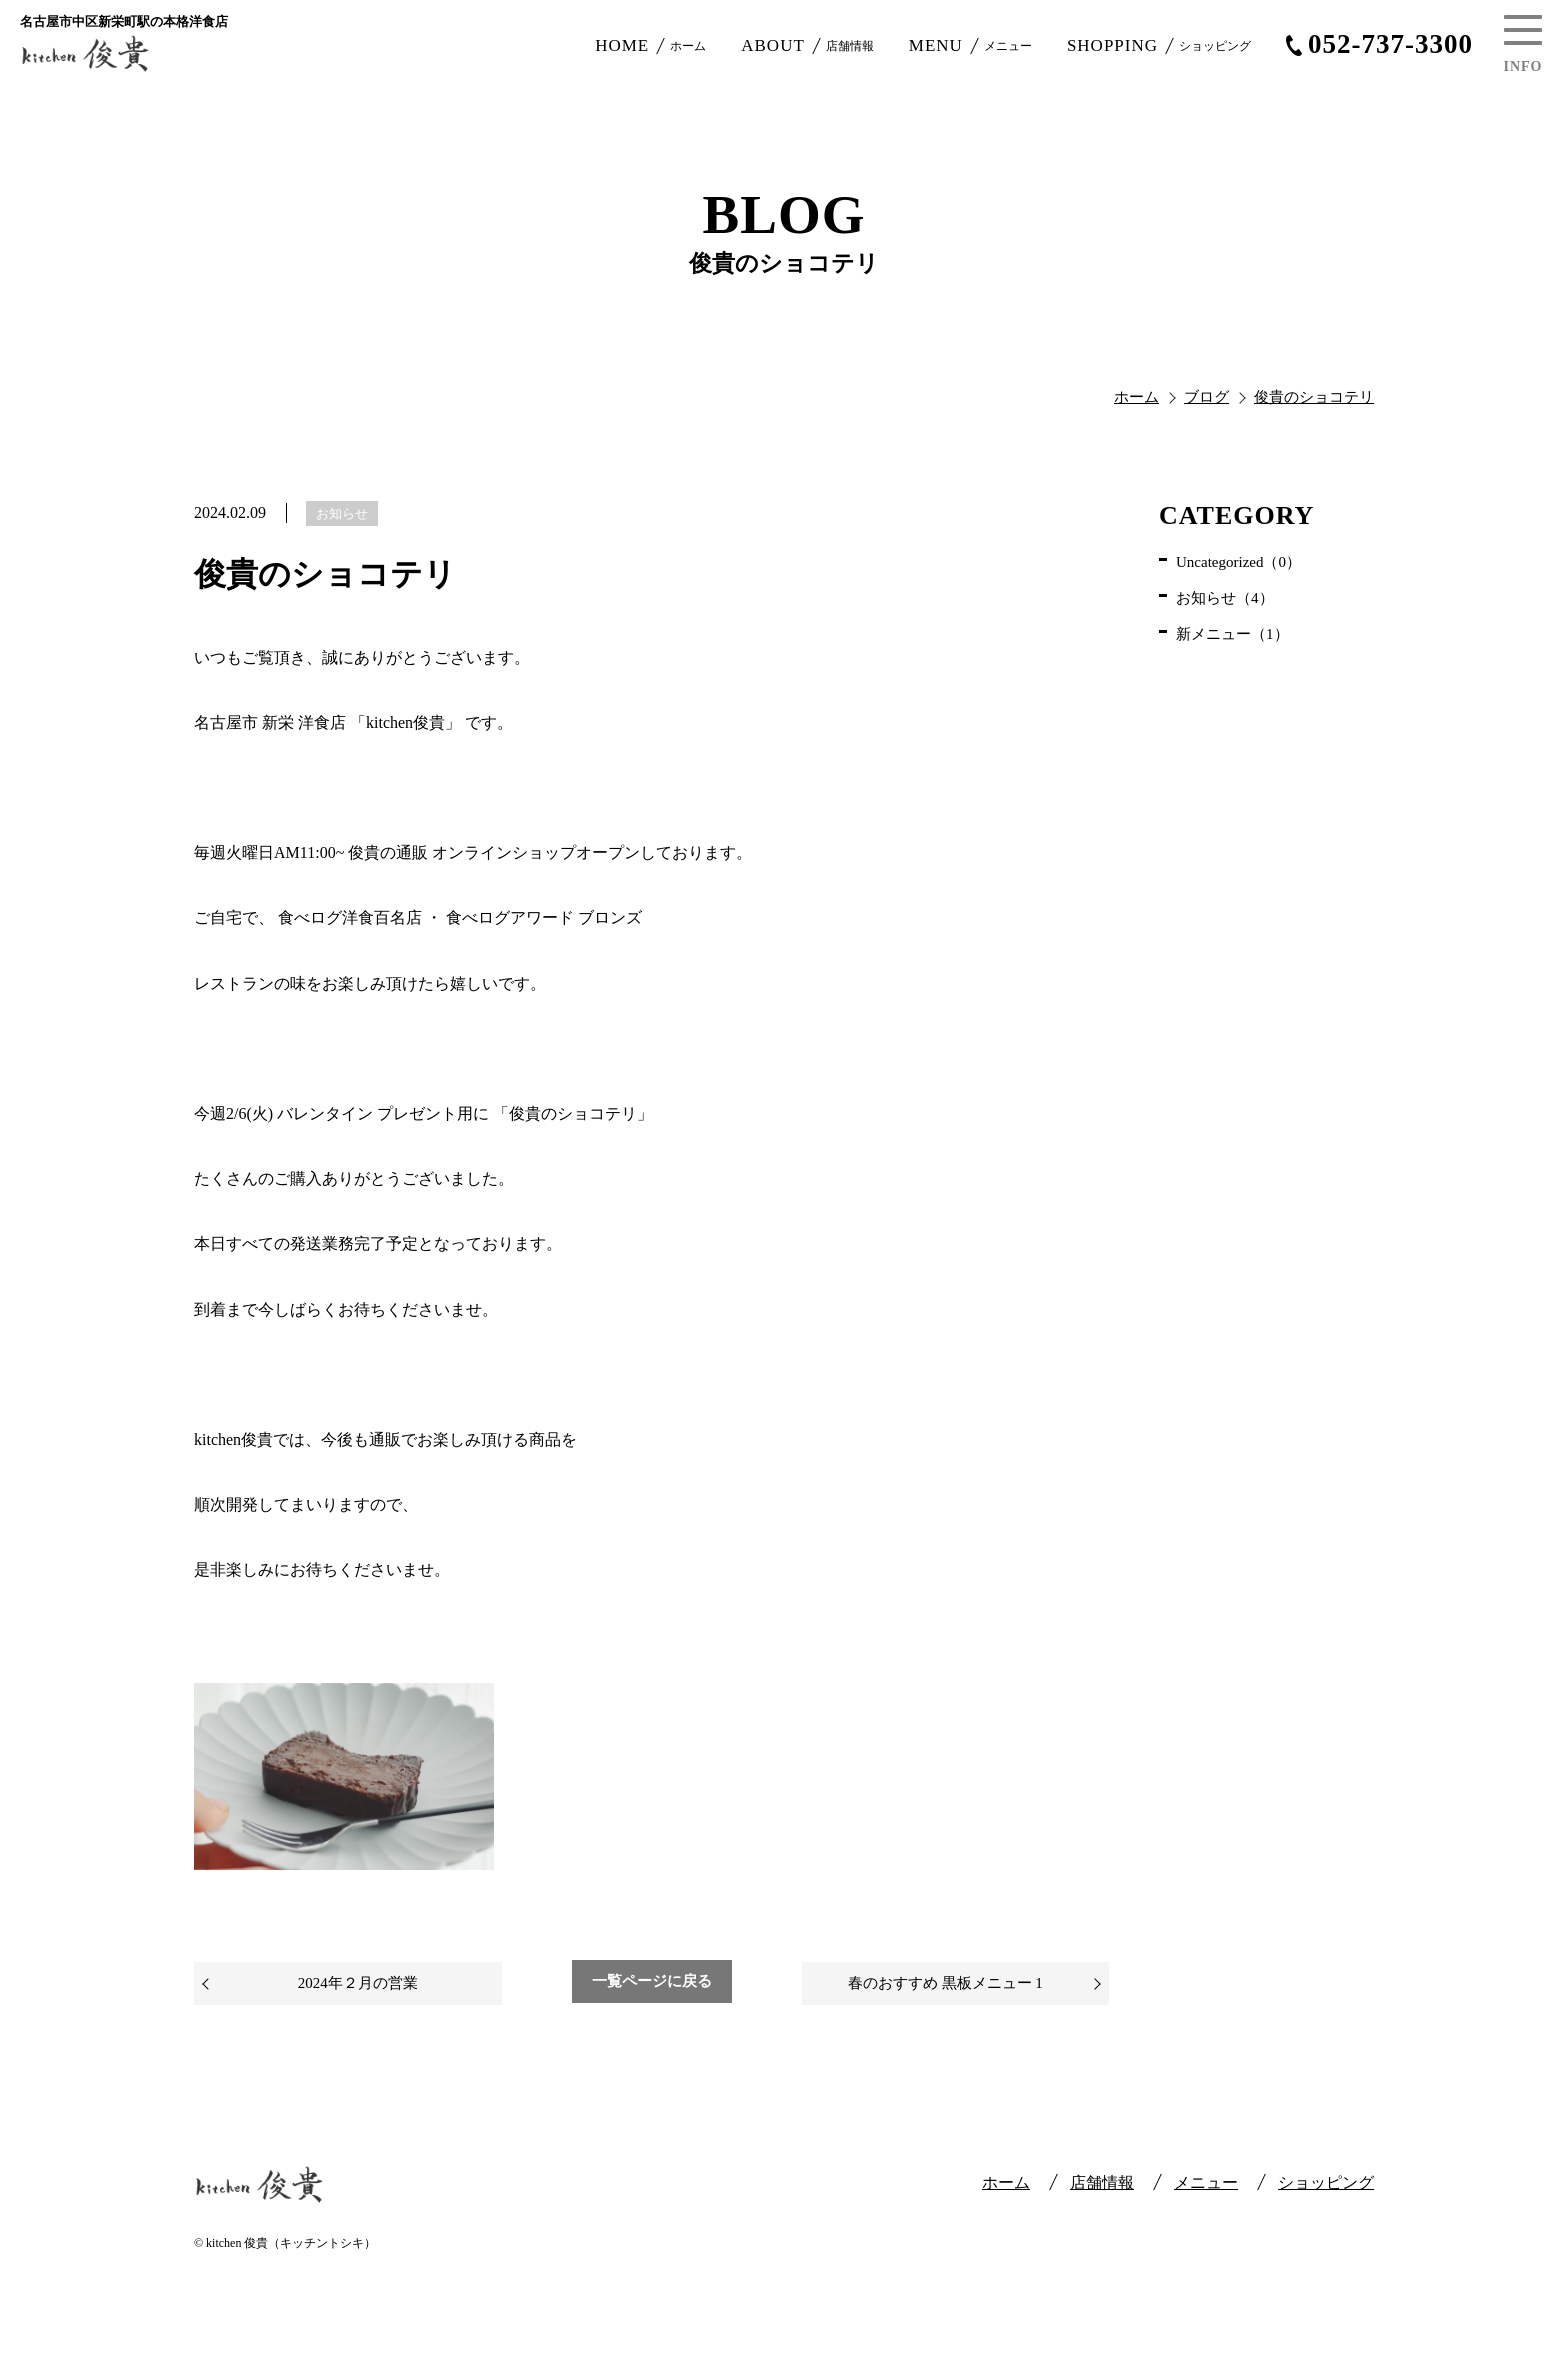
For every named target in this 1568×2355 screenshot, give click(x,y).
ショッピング (1326, 2182)
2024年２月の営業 (358, 1983)
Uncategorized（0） (1238, 562)
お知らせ (342, 513)
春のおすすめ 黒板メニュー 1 (945, 1983)
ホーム (1006, 2182)
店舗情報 (1102, 2182)
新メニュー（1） (1232, 634)
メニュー (1206, 2182)
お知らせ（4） (1225, 598)
